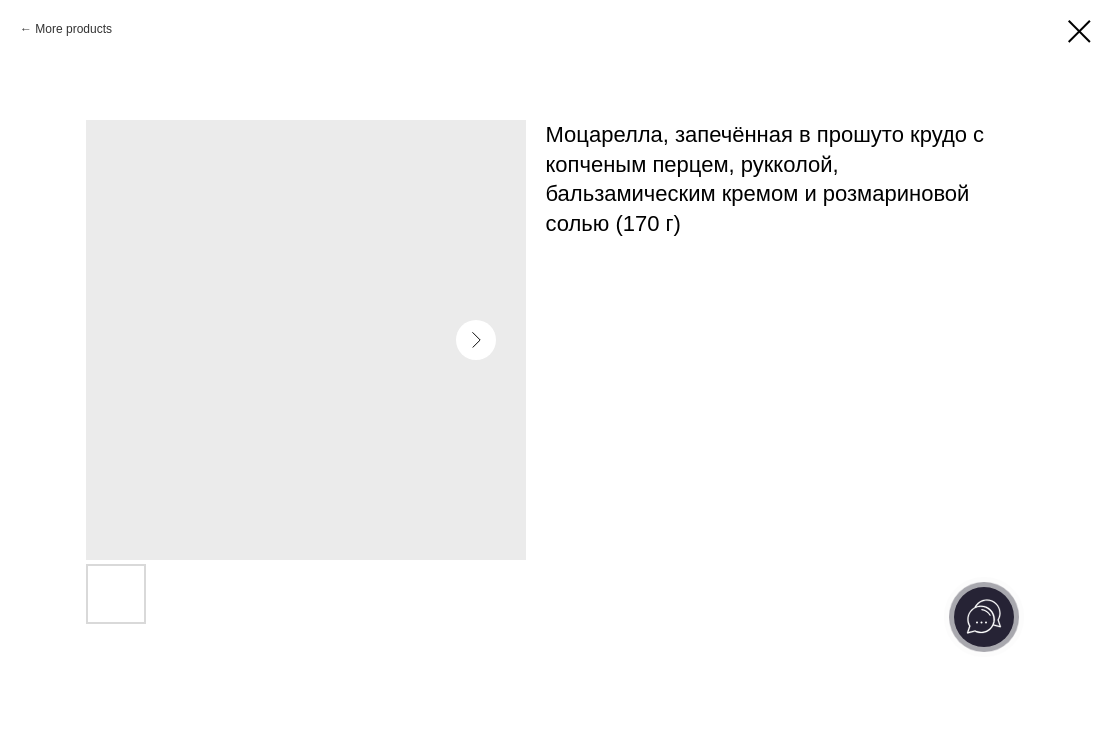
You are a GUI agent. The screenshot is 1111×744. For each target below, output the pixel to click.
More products (73, 29)
